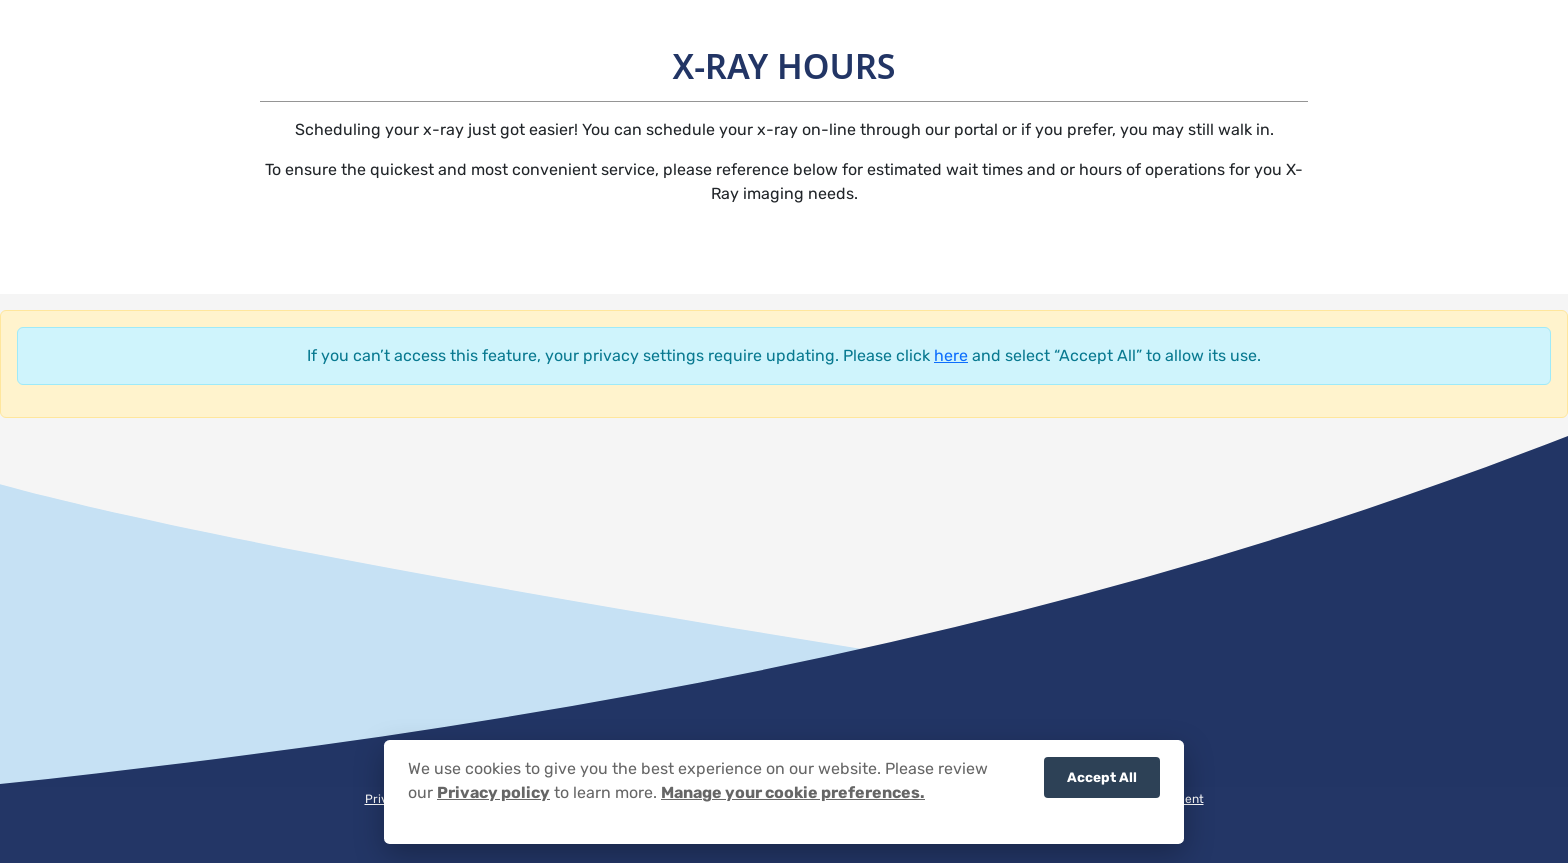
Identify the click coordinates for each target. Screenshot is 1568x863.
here (951, 355)
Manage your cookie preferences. (793, 798)
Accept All (1102, 783)
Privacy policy (493, 798)
